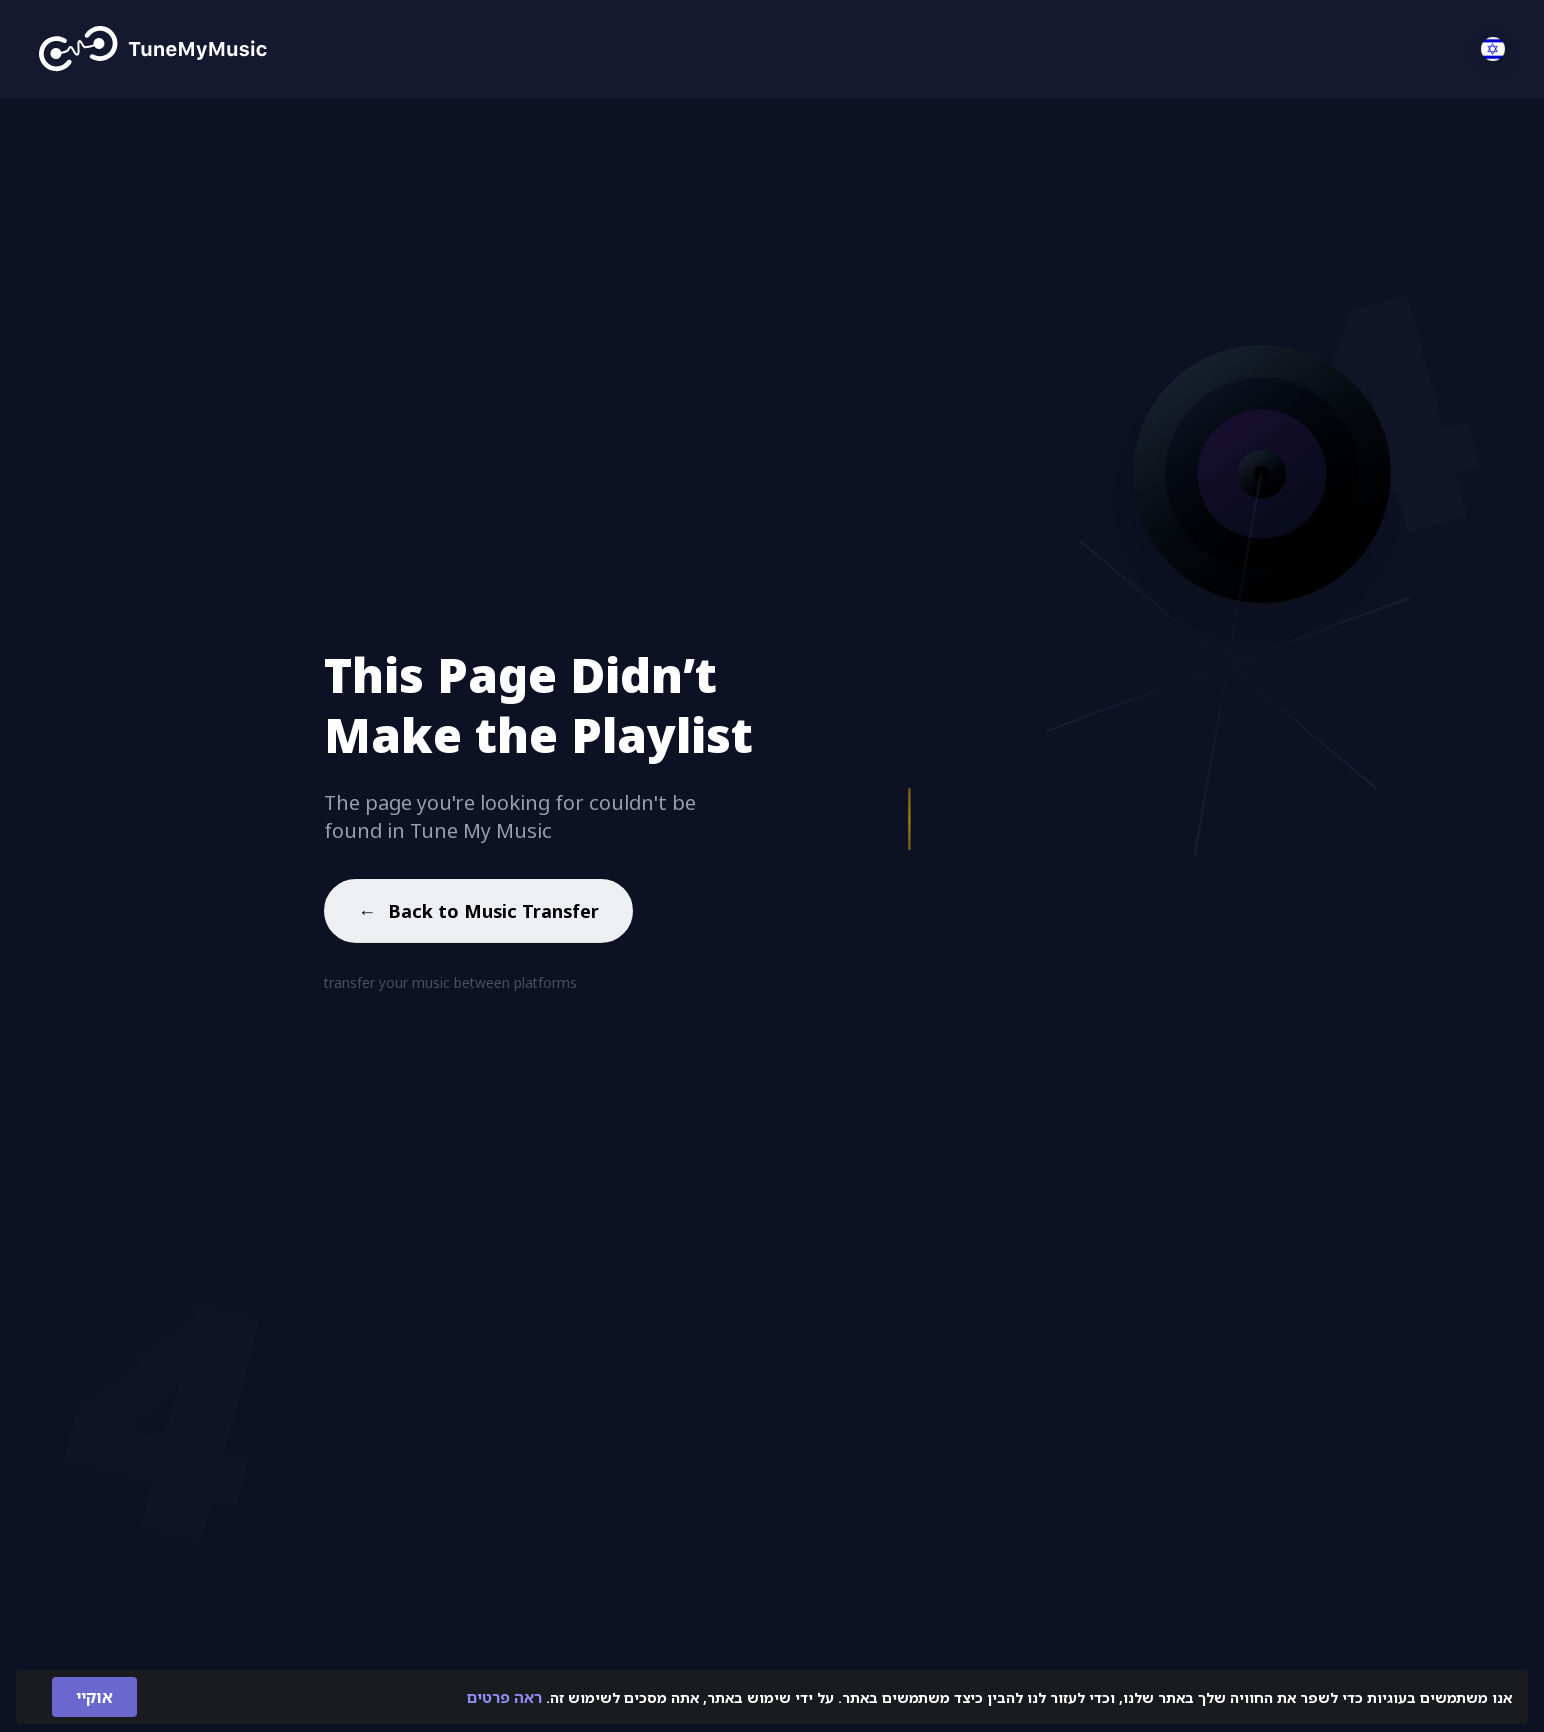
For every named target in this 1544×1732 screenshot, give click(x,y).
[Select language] (1493, 49)
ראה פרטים (504, 1697)
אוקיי (94, 1697)
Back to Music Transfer (478, 914)
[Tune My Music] (153, 49)
